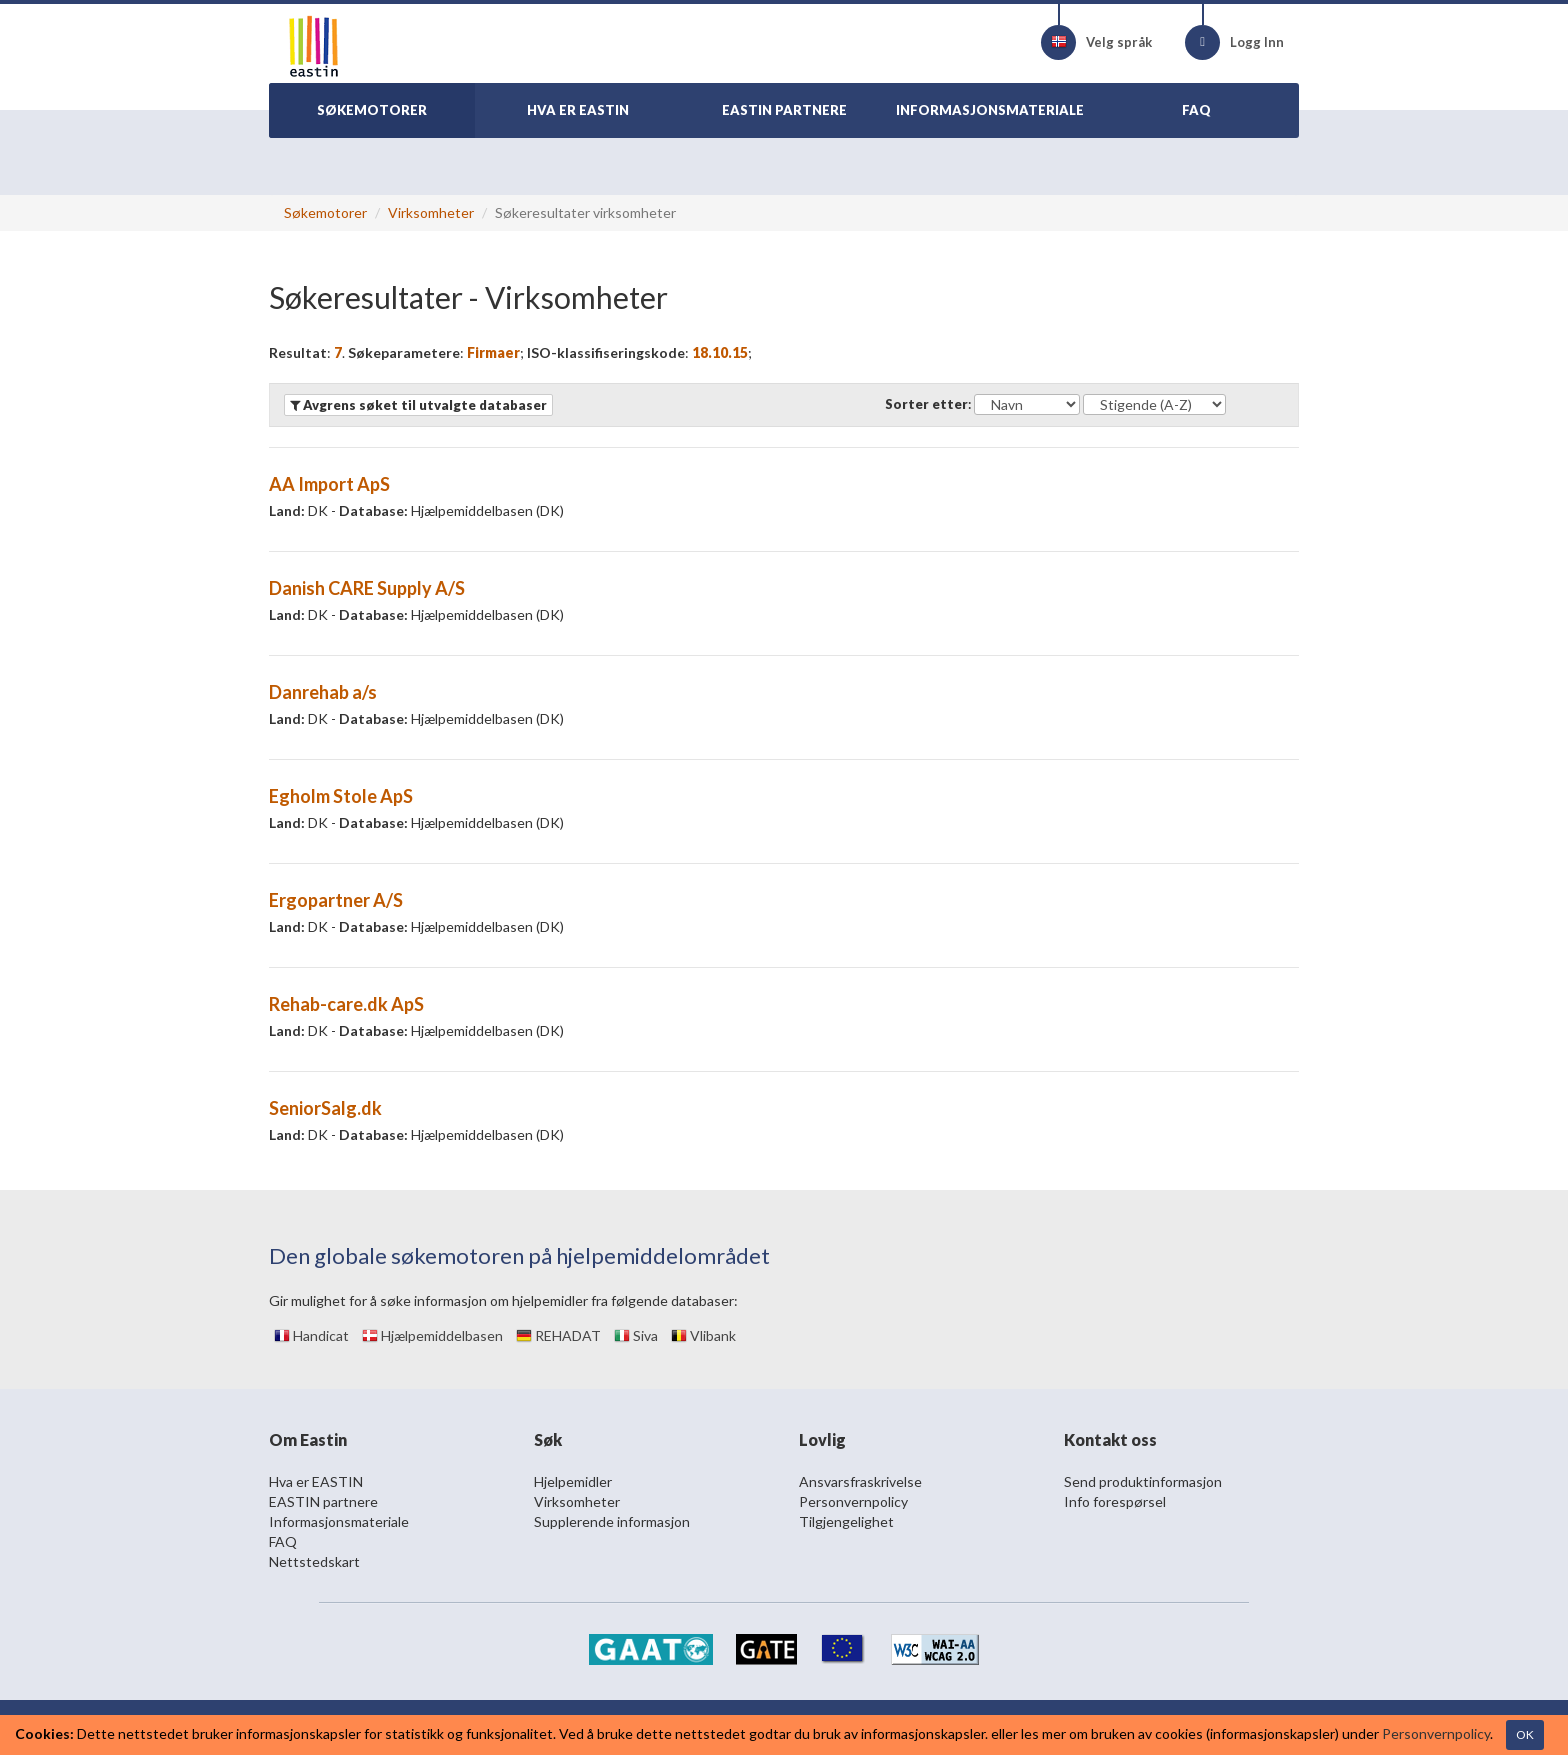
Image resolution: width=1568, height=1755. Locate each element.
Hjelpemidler (573, 1481)
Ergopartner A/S (336, 900)
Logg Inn (1234, 42)
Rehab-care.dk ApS (346, 1004)
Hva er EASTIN (316, 1481)
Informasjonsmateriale (339, 1521)
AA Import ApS (329, 484)
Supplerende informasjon (612, 1521)
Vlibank (703, 1335)
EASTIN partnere (323, 1501)
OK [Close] (1525, 1734)
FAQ (283, 1541)
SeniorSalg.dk (325, 1108)
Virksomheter (431, 212)
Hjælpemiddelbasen (432, 1335)
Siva (636, 1335)
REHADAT (558, 1335)
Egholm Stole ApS (341, 796)
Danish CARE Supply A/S (367, 588)
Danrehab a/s (323, 692)
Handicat (311, 1335)
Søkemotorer (325, 212)
